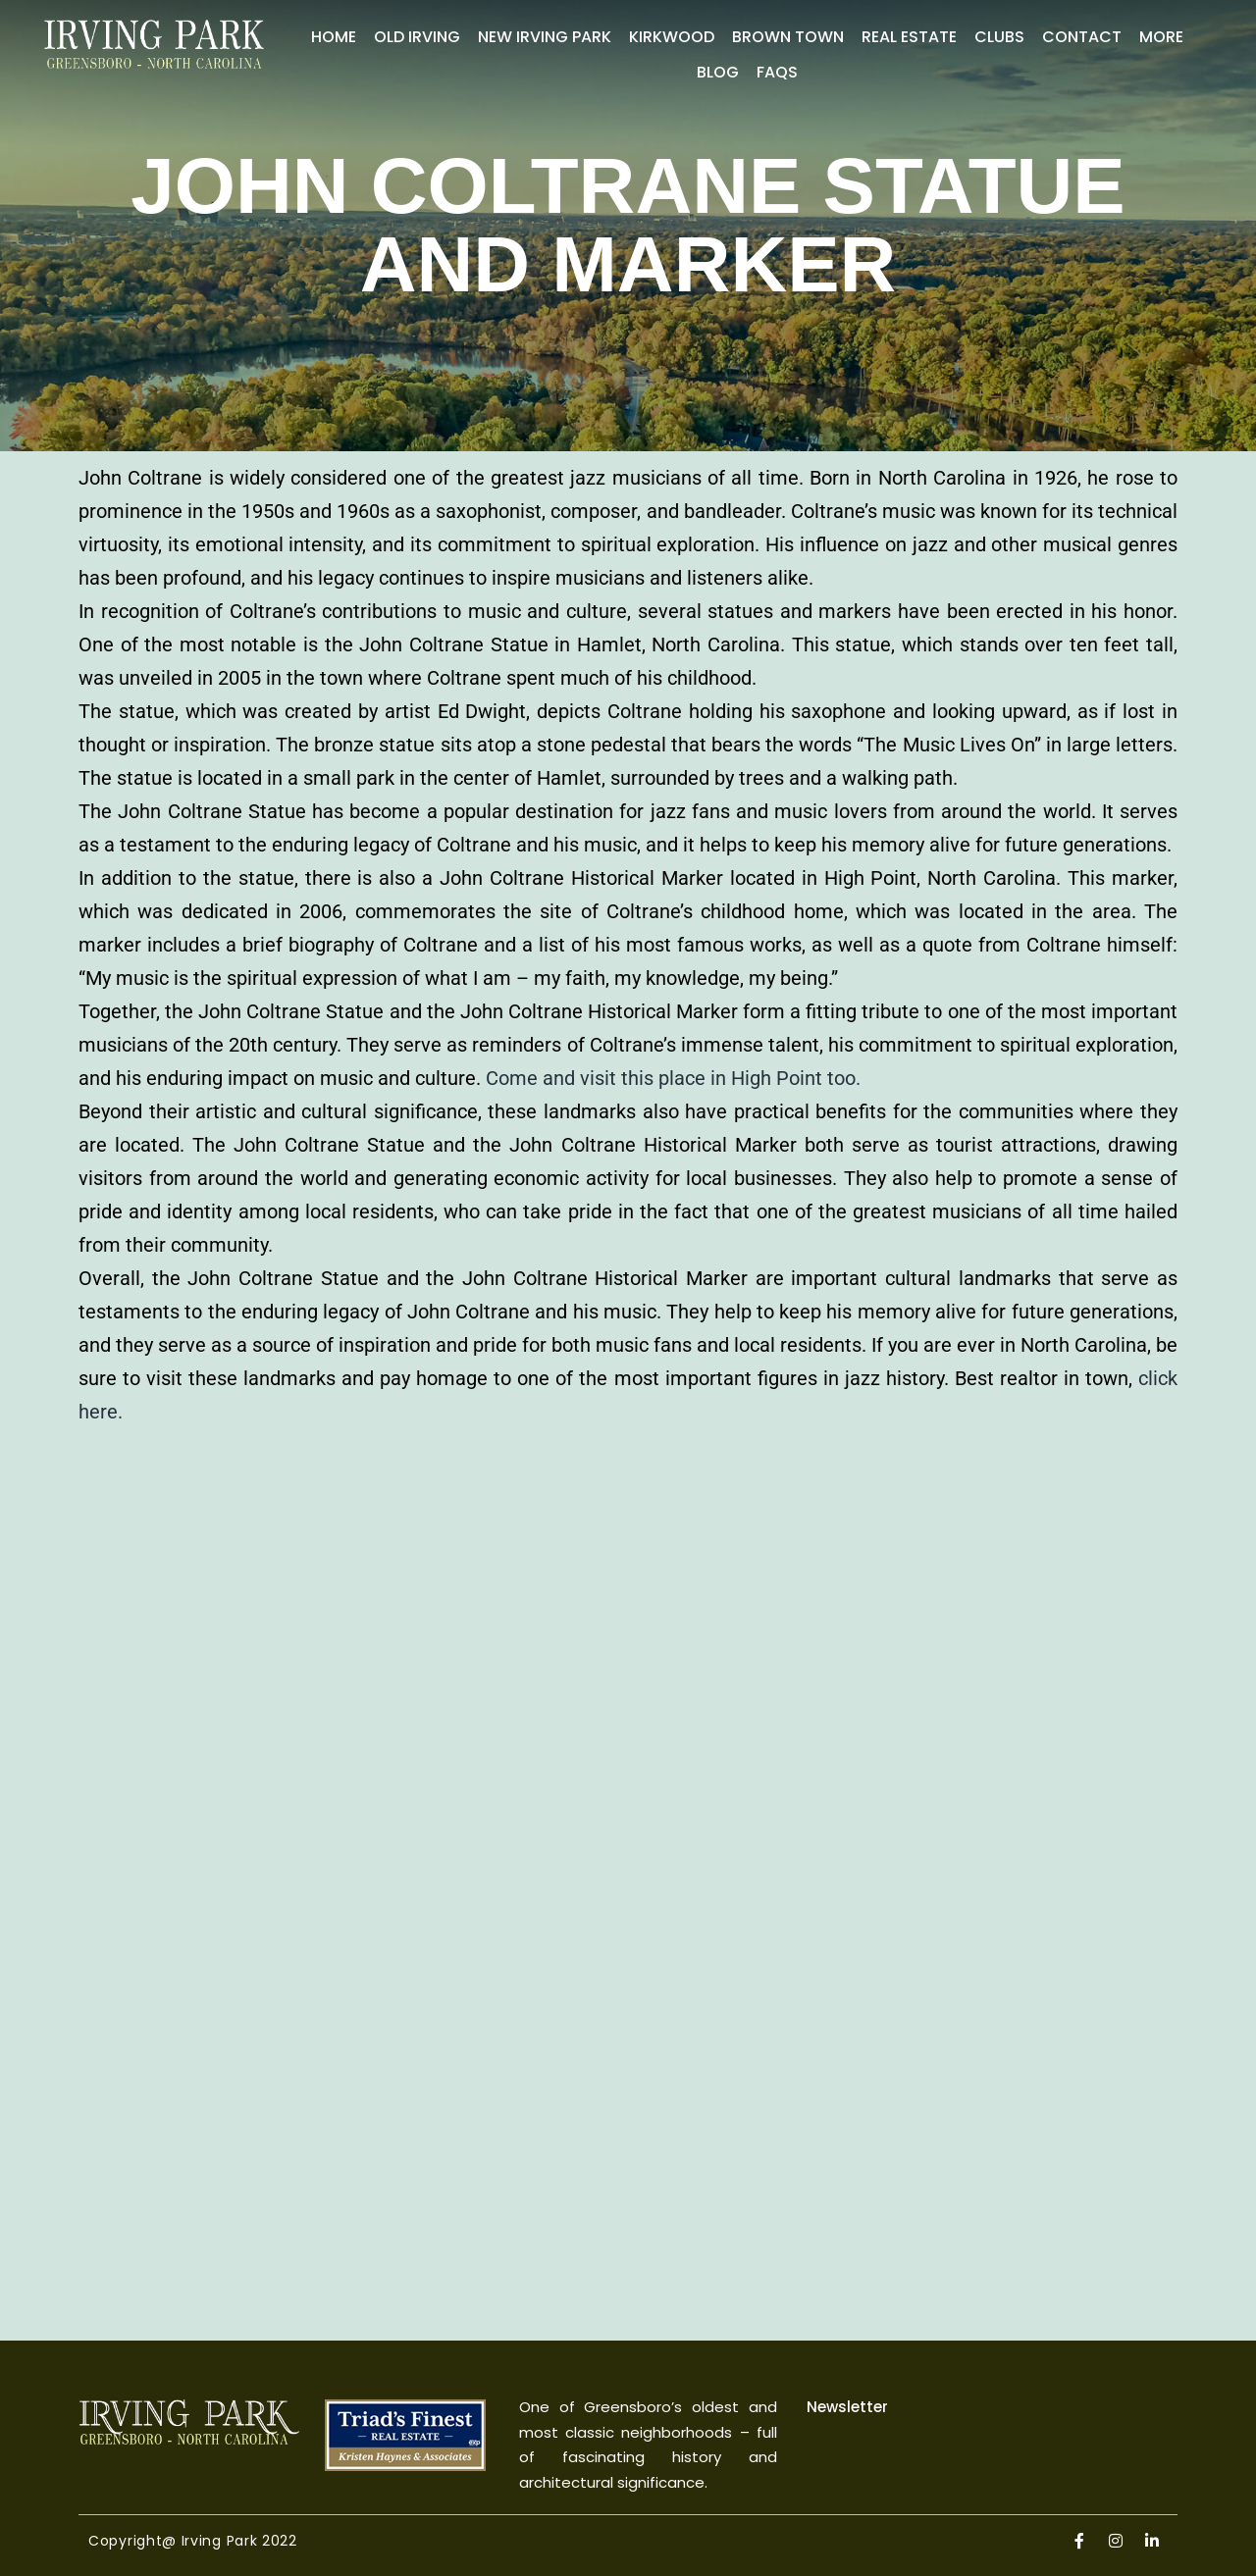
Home (333, 37)
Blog (718, 72)
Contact (1082, 37)
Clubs (999, 37)
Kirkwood (671, 37)
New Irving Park (544, 37)
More (1161, 37)
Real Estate (909, 37)
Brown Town (788, 37)
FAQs (777, 72)
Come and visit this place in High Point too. (673, 1078)
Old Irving (417, 37)
